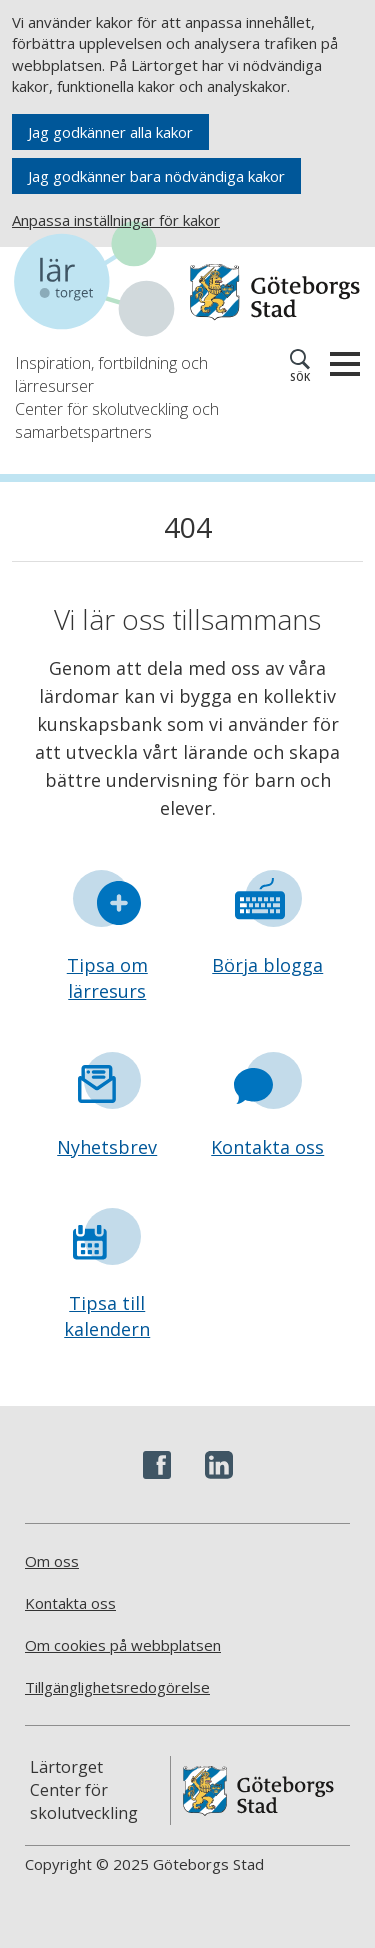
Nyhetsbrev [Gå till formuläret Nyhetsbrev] (107, 1147)
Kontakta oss (70, 1603)
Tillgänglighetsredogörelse (117, 1687)
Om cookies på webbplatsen (123, 1645)
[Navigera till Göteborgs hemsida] (275, 292)
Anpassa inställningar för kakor (116, 220)
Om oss (52, 1561)
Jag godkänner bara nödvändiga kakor (156, 176)
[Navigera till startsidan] (101, 282)
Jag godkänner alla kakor (110, 132)
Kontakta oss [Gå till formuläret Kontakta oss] (267, 1147)
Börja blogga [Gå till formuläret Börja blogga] (267, 965)
